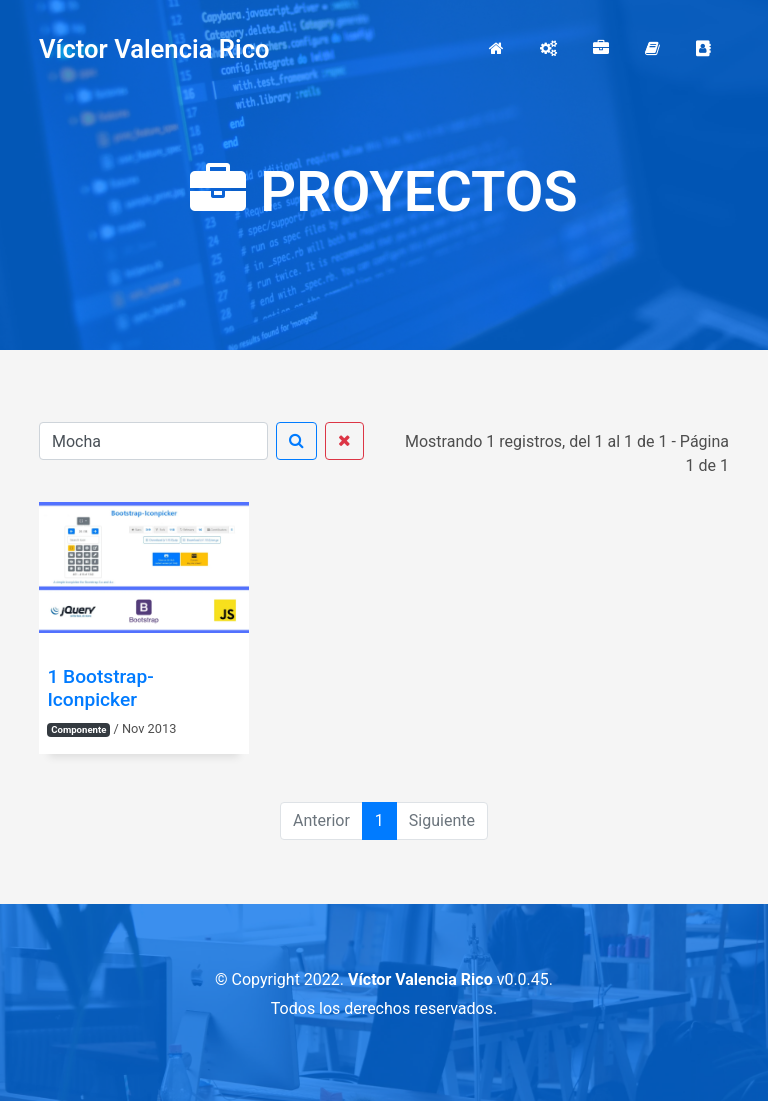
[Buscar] (153, 441)
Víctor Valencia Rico (154, 49)
